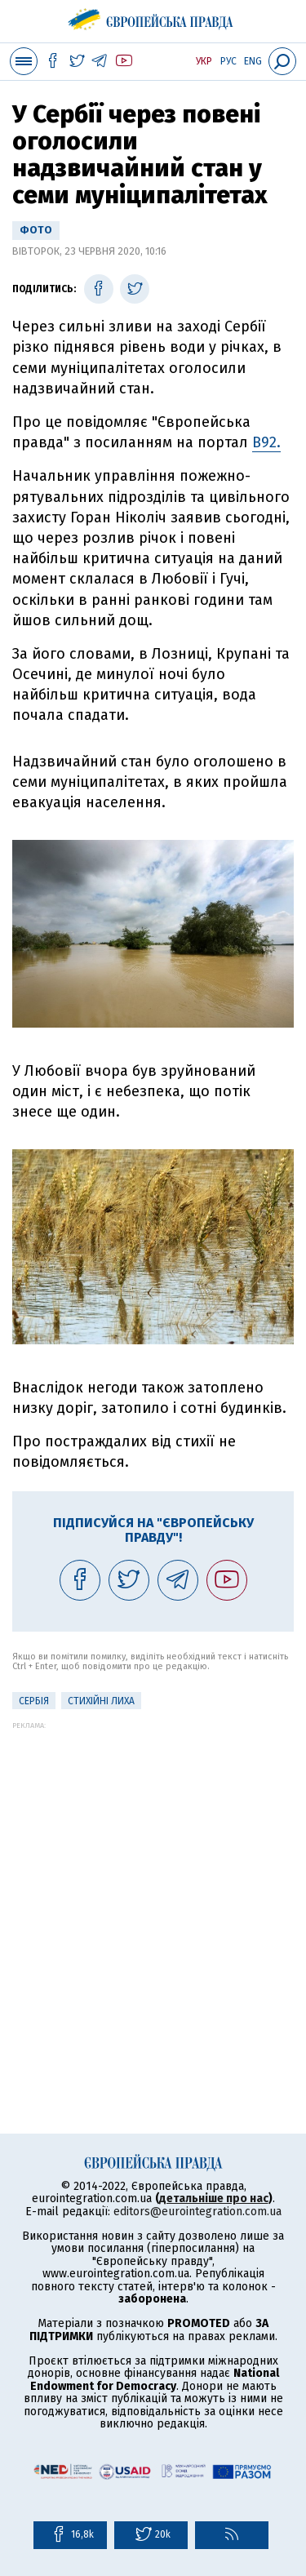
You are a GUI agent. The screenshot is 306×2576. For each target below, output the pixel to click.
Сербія (34, 1701)
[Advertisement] (153, 1883)
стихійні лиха (101, 1701)
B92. (266, 442)
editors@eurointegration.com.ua (197, 2211)
